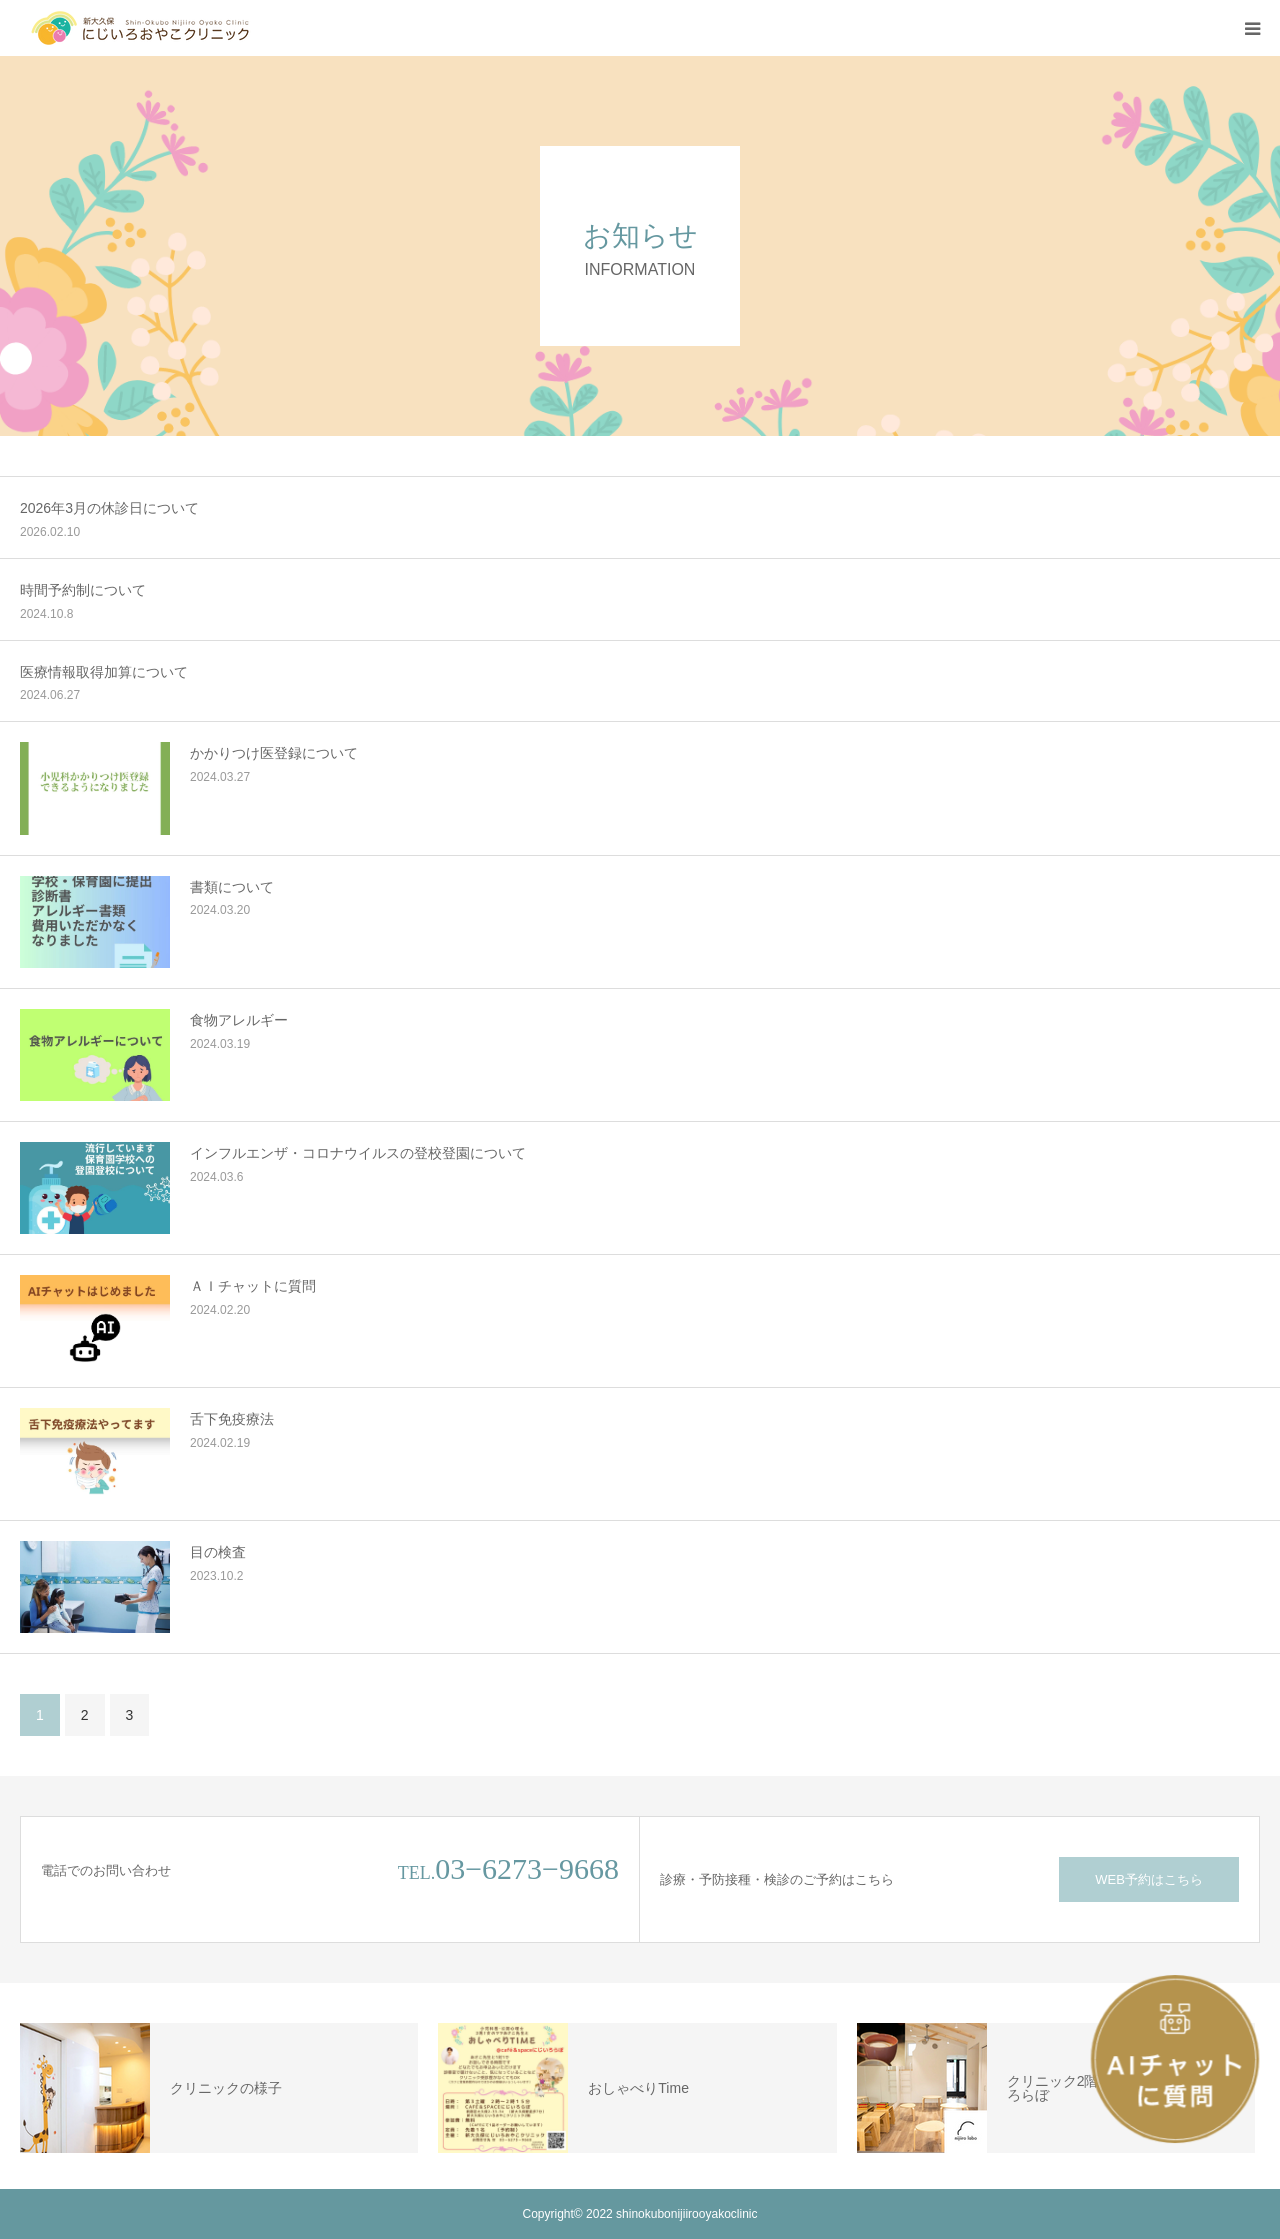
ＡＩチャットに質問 (253, 1286)
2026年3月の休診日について (109, 508)
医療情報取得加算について (104, 672)
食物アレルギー (239, 1020)
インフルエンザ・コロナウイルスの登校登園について (358, 1153)
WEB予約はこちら (1149, 1879)
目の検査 (218, 1552)
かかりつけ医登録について (274, 753)
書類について (232, 887)
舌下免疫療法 (232, 1419)
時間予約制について (83, 590)
